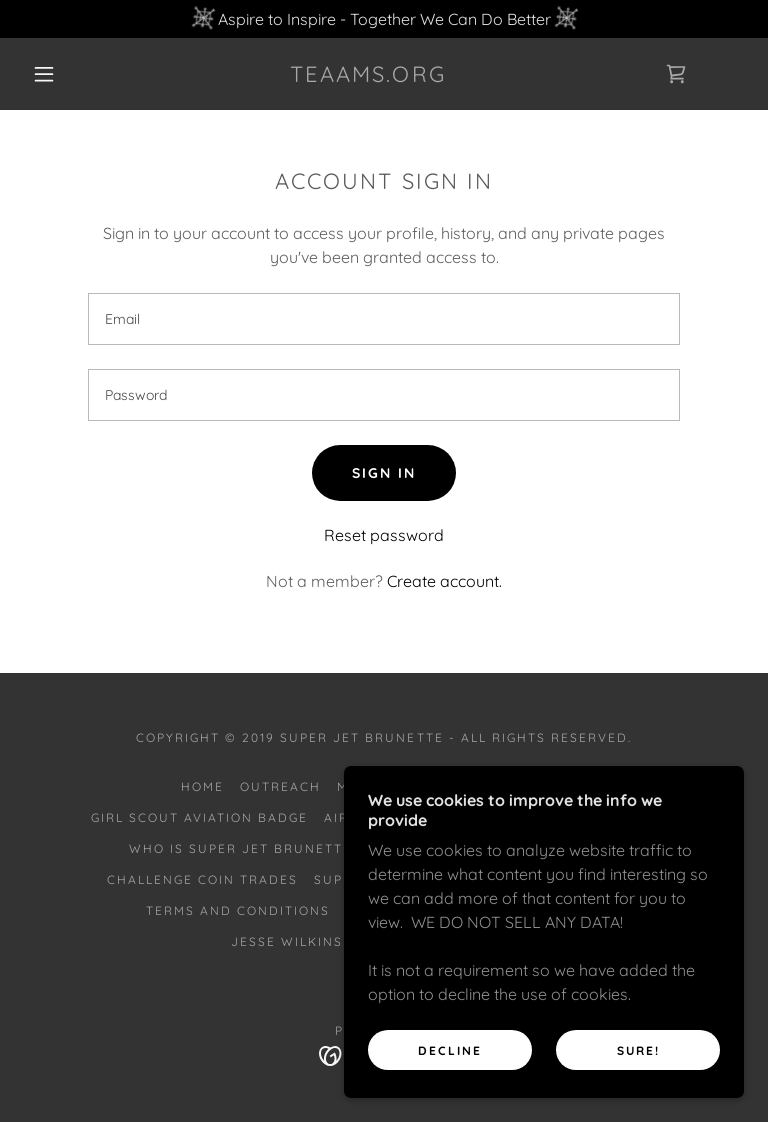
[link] (368, 76)
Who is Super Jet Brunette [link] (240, 848)
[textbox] (384, 319)
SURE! (638, 1050)
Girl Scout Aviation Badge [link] (199, 817)
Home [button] (202, 786)
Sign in (384, 473)
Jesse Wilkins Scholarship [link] (341, 941)
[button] (44, 74)
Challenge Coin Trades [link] (202, 879)
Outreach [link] (280, 786)
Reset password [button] (384, 535)
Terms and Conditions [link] (238, 910)
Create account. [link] (444, 581)
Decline (450, 1050)
